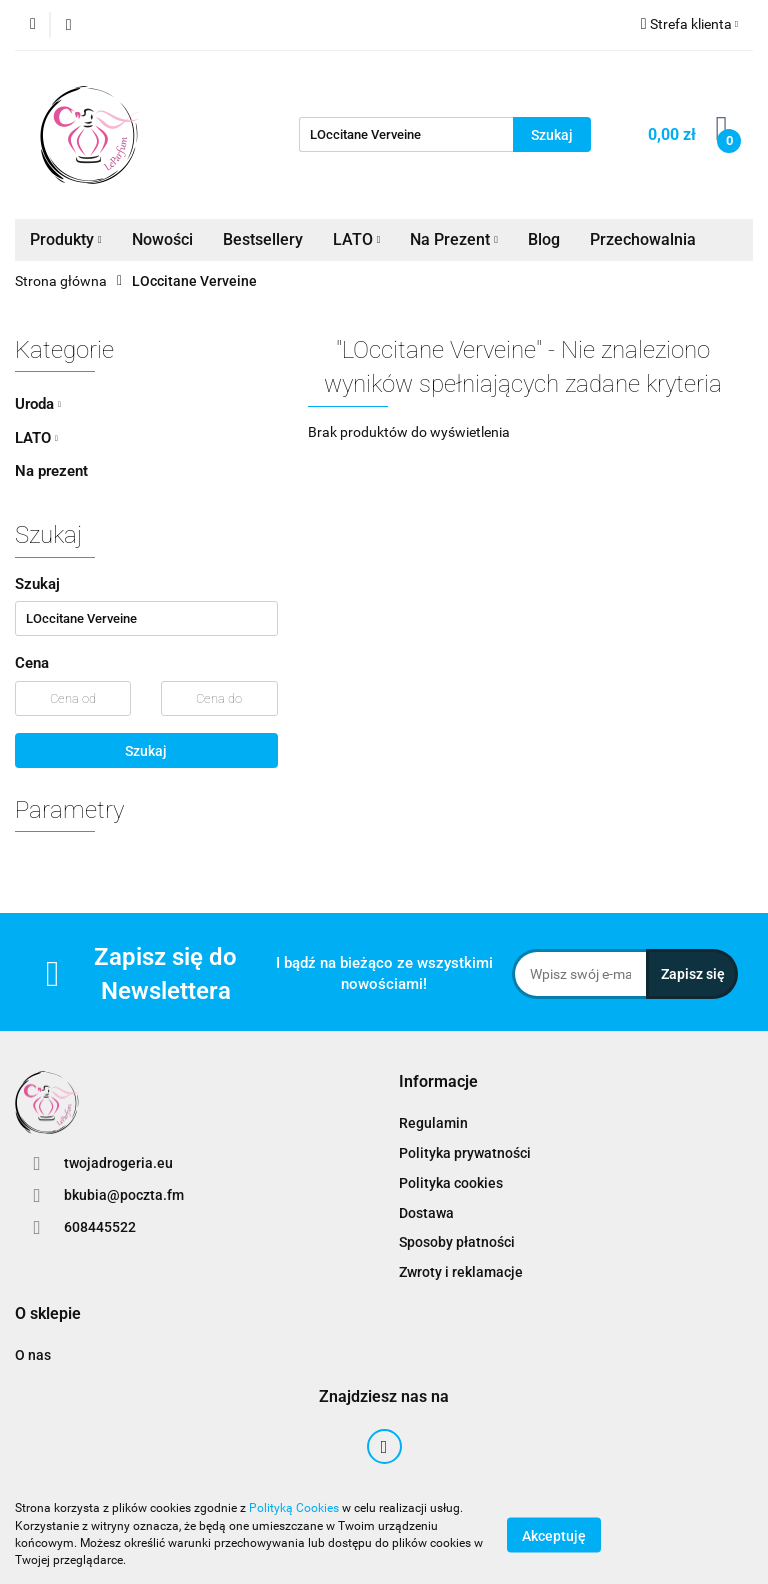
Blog (544, 239)
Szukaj (146, 751)
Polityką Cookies (294, 1508)
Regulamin (433, 1123)
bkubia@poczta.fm (124, 1195)
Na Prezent (454, 239)
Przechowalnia (643, 239)
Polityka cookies (451, 1183)
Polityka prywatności (465, 1153)
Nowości (162, 239)
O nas (33, 1355)
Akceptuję (554, 1535)
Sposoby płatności (457, 1242)
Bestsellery (263, 239)
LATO (357, 239)
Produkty (66, 239)
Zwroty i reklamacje (461, 1272)
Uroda (38, 404)
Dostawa (426, 1213)
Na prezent (51, 471)
